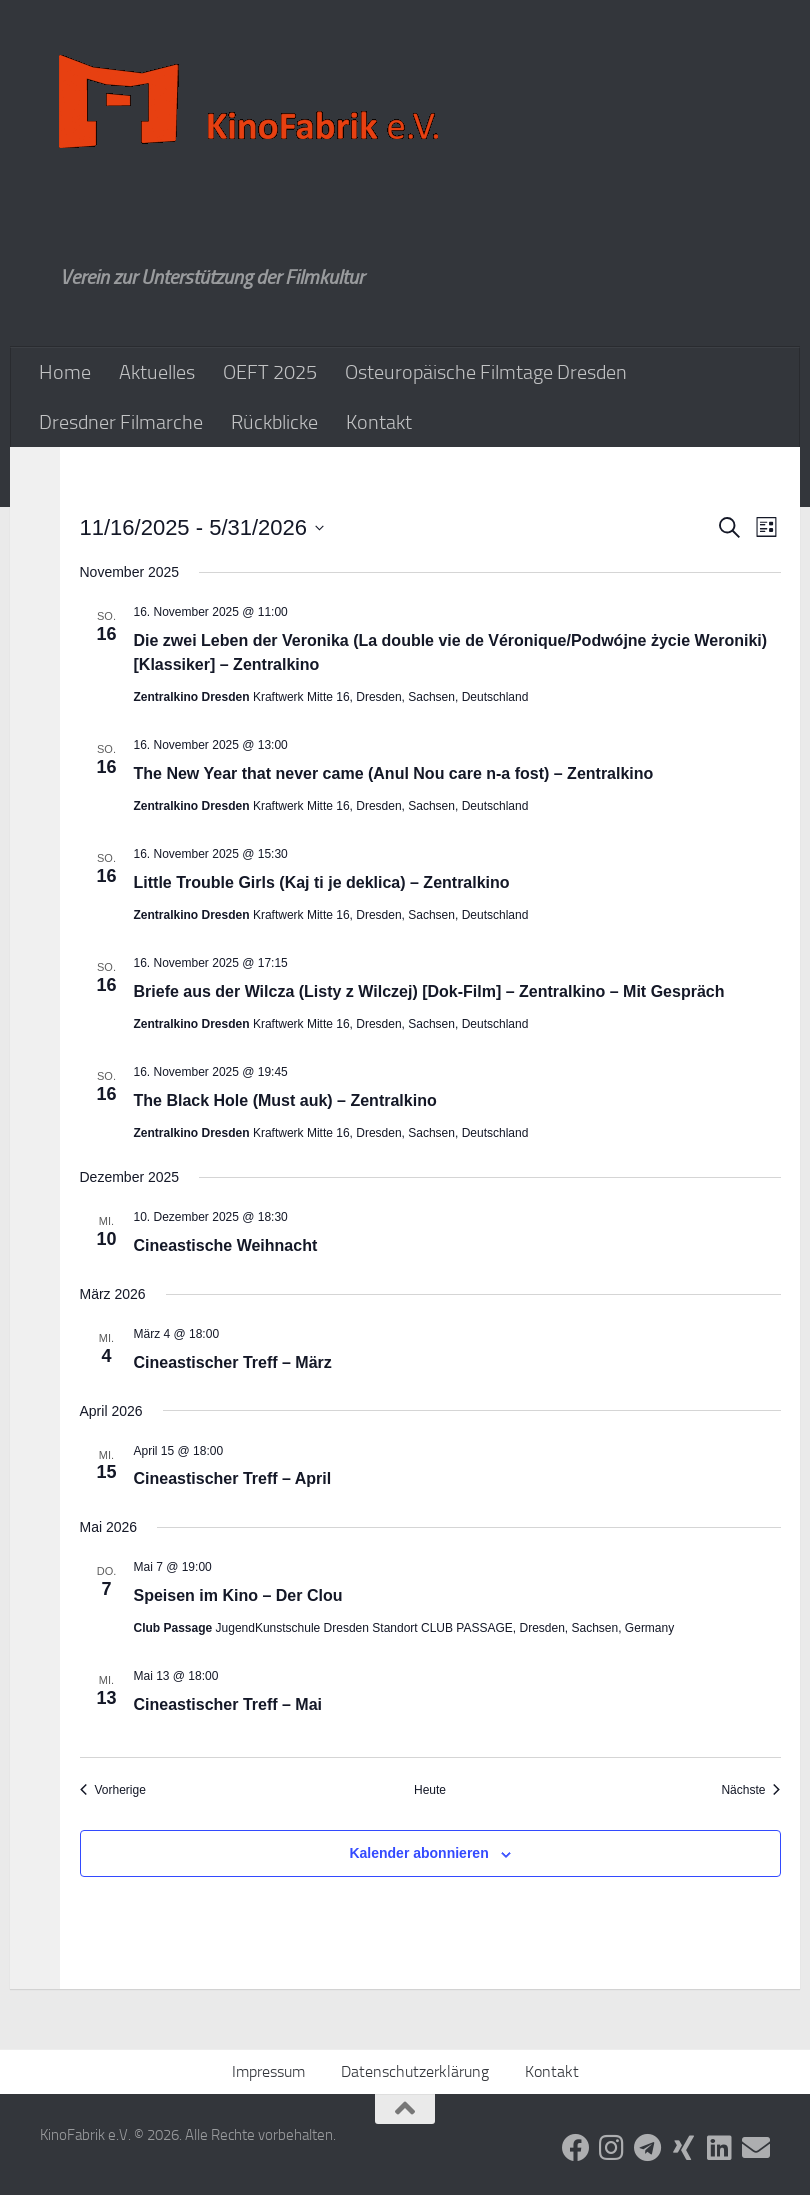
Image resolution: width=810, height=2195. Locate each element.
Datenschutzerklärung (415, 2071)
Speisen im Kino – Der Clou (238, 1595)
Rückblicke (274, 422)
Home (65, 372)
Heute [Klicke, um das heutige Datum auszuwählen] (430, 1790)
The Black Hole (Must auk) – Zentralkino (285, 1100)
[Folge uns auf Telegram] (648, 2148)
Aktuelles (157, 372)
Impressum (268, 2071)
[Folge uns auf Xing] (684, 2148)
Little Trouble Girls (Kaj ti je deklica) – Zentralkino (322, 882)
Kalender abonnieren (418, 1853)
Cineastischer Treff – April (233, 1478)
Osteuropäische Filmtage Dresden (486, 372)
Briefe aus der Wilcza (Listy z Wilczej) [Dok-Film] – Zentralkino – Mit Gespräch (429, 991)
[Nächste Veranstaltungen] (750, 1790)
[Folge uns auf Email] (756, 2148)
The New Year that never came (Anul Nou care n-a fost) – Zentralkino (394, 773)
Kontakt (379, 422)
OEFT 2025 (270, 372)
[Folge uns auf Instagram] (612, 2148)
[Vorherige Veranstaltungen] (113, 1790)
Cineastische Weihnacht (226, 1245)
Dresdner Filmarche (121, 422)
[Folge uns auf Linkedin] (720, 2148)
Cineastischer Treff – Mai (228, 1704)
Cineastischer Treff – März (233, 1362)
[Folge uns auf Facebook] (576, 2148)
